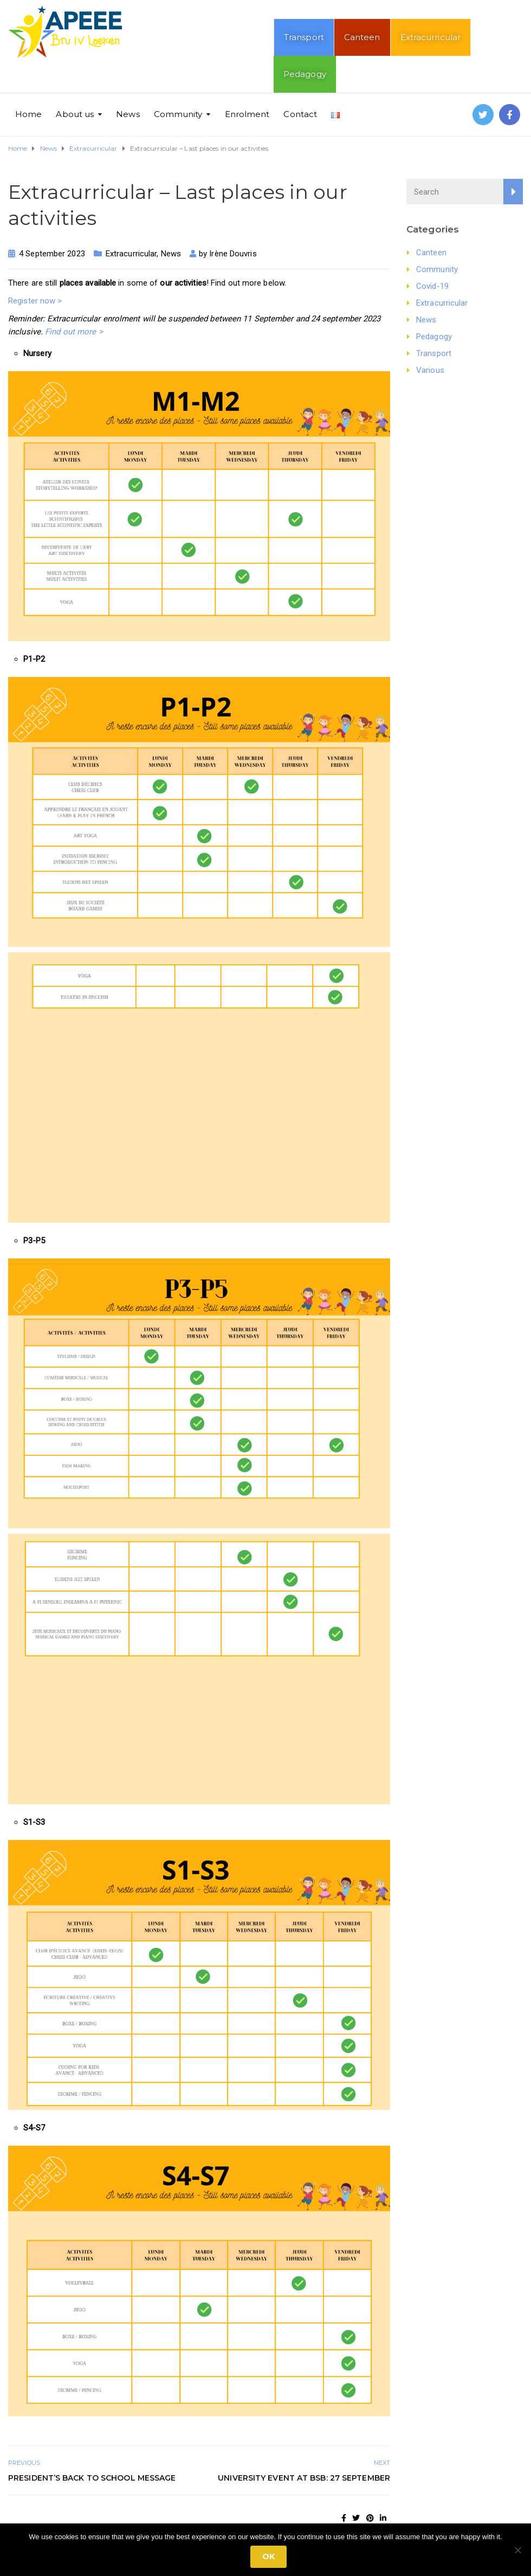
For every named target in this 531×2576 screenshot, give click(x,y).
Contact (300, 114)
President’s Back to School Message (92, 2478)
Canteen (362, 37)
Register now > (35, 301)
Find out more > (74, 332)
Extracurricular (430, 37)
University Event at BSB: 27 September (304, 2478)
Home (28, 114)
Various (430, 370)
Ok (268, 2556)
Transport (304, 37)
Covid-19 (432, 286)
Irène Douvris (232, 254)
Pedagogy (304, 74)
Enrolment (247, 114)
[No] (517, 2550)
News (127, 114)
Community (178, 114)
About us (75, 114)
